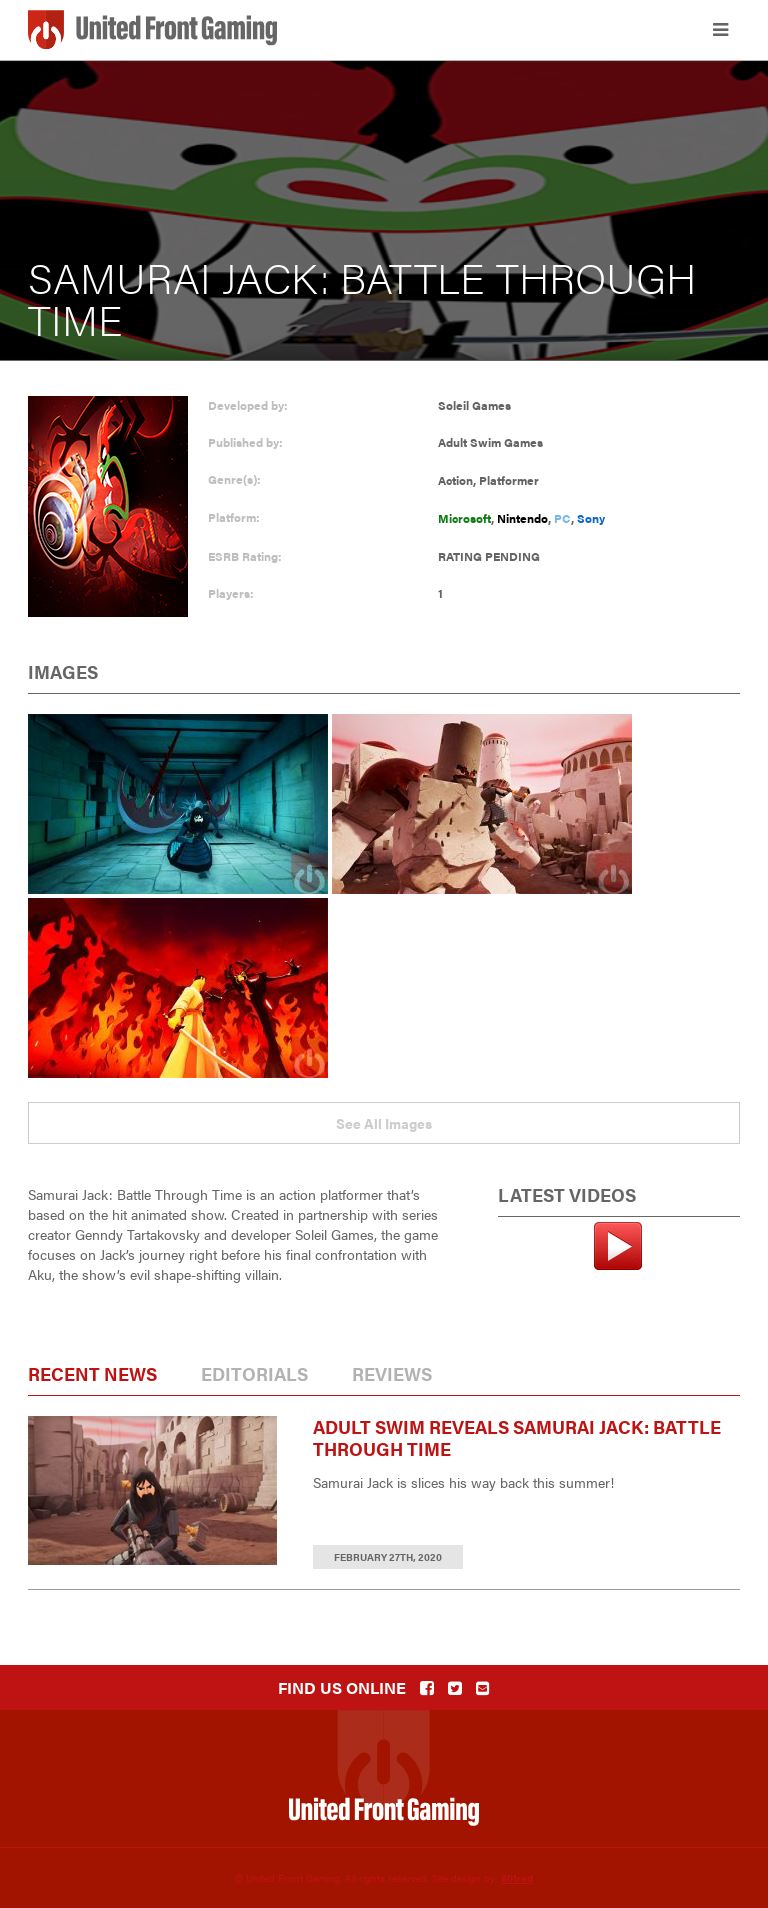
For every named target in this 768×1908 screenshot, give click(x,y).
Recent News (92, 1374)
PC (562, 518)
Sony (591, 518)
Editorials (254, 1374)
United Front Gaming (153, 30)
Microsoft (464, 518)
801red (517, 1878)
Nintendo (522, 518)
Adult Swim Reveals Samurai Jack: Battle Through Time (517, 1437)
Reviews (392, 1374)
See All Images (384, 1123)
